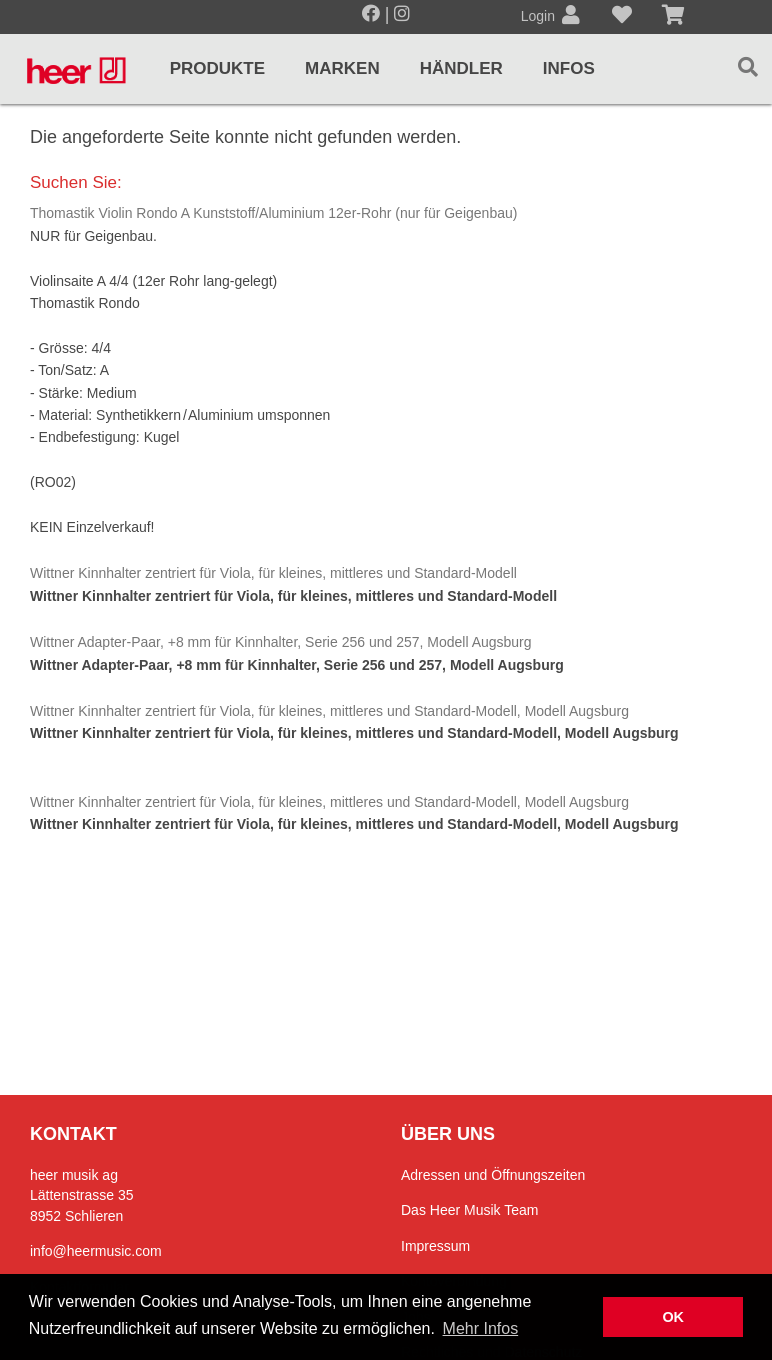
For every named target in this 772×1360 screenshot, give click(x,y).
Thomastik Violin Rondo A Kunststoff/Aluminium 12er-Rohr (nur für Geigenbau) (273, 213)
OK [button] (673, 1317)
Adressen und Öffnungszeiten (493, 1175)
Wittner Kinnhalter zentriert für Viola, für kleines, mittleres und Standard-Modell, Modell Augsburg (329, 711)
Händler (461, 68)
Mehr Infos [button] (481, 1328)
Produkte (217, 68)
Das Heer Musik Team (469, 1210)
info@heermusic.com (96, 1251)
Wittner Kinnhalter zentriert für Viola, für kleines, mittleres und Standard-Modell (273, 573)
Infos (569, 68)
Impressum (435, 1246)
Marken (342, 68)
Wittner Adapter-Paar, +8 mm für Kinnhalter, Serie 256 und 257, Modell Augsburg (281, 642)
